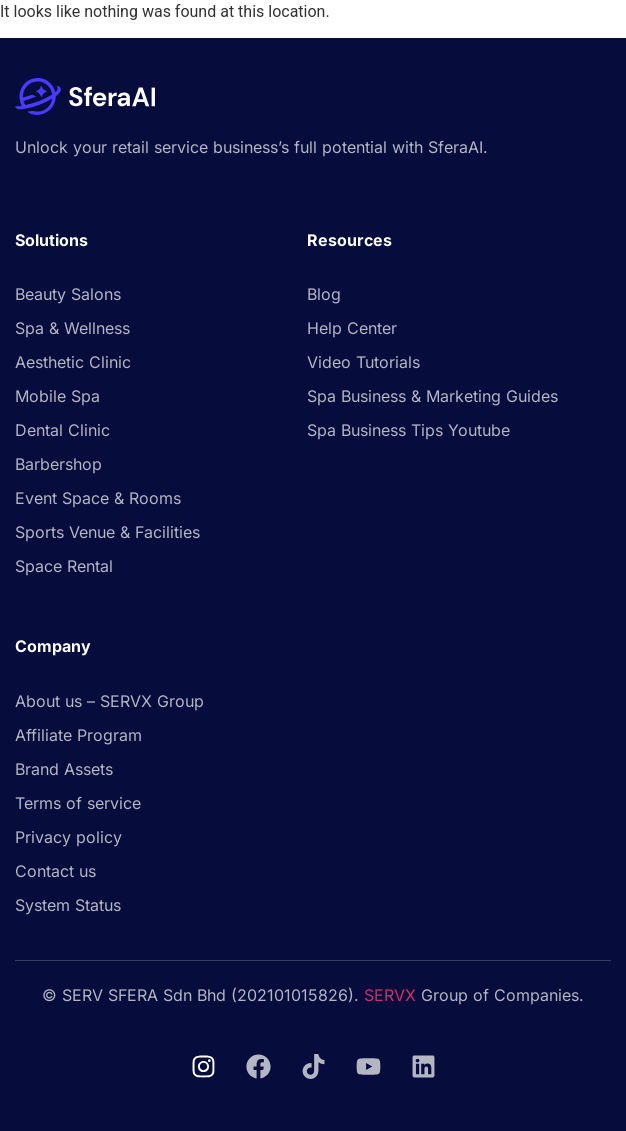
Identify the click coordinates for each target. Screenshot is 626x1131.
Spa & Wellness (72, 328)
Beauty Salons (68, 294)
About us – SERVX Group (109, 701)
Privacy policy (68, 837)
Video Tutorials (363, 362)
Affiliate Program (78, 735)
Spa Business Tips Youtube (408, 430)
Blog (324, 294)
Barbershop (58, 464)
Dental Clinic (62, 430)
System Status (68, 905)
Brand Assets (64, 769)
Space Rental (64, 566)
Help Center (352, 328)
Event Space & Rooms (98, 498)
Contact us (55, 871)
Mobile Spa (57, 396)
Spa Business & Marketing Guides (432, 396)
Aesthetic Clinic (73, 362)
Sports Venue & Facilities (107, 532)
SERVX (390, 995)
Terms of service (78, 803)
